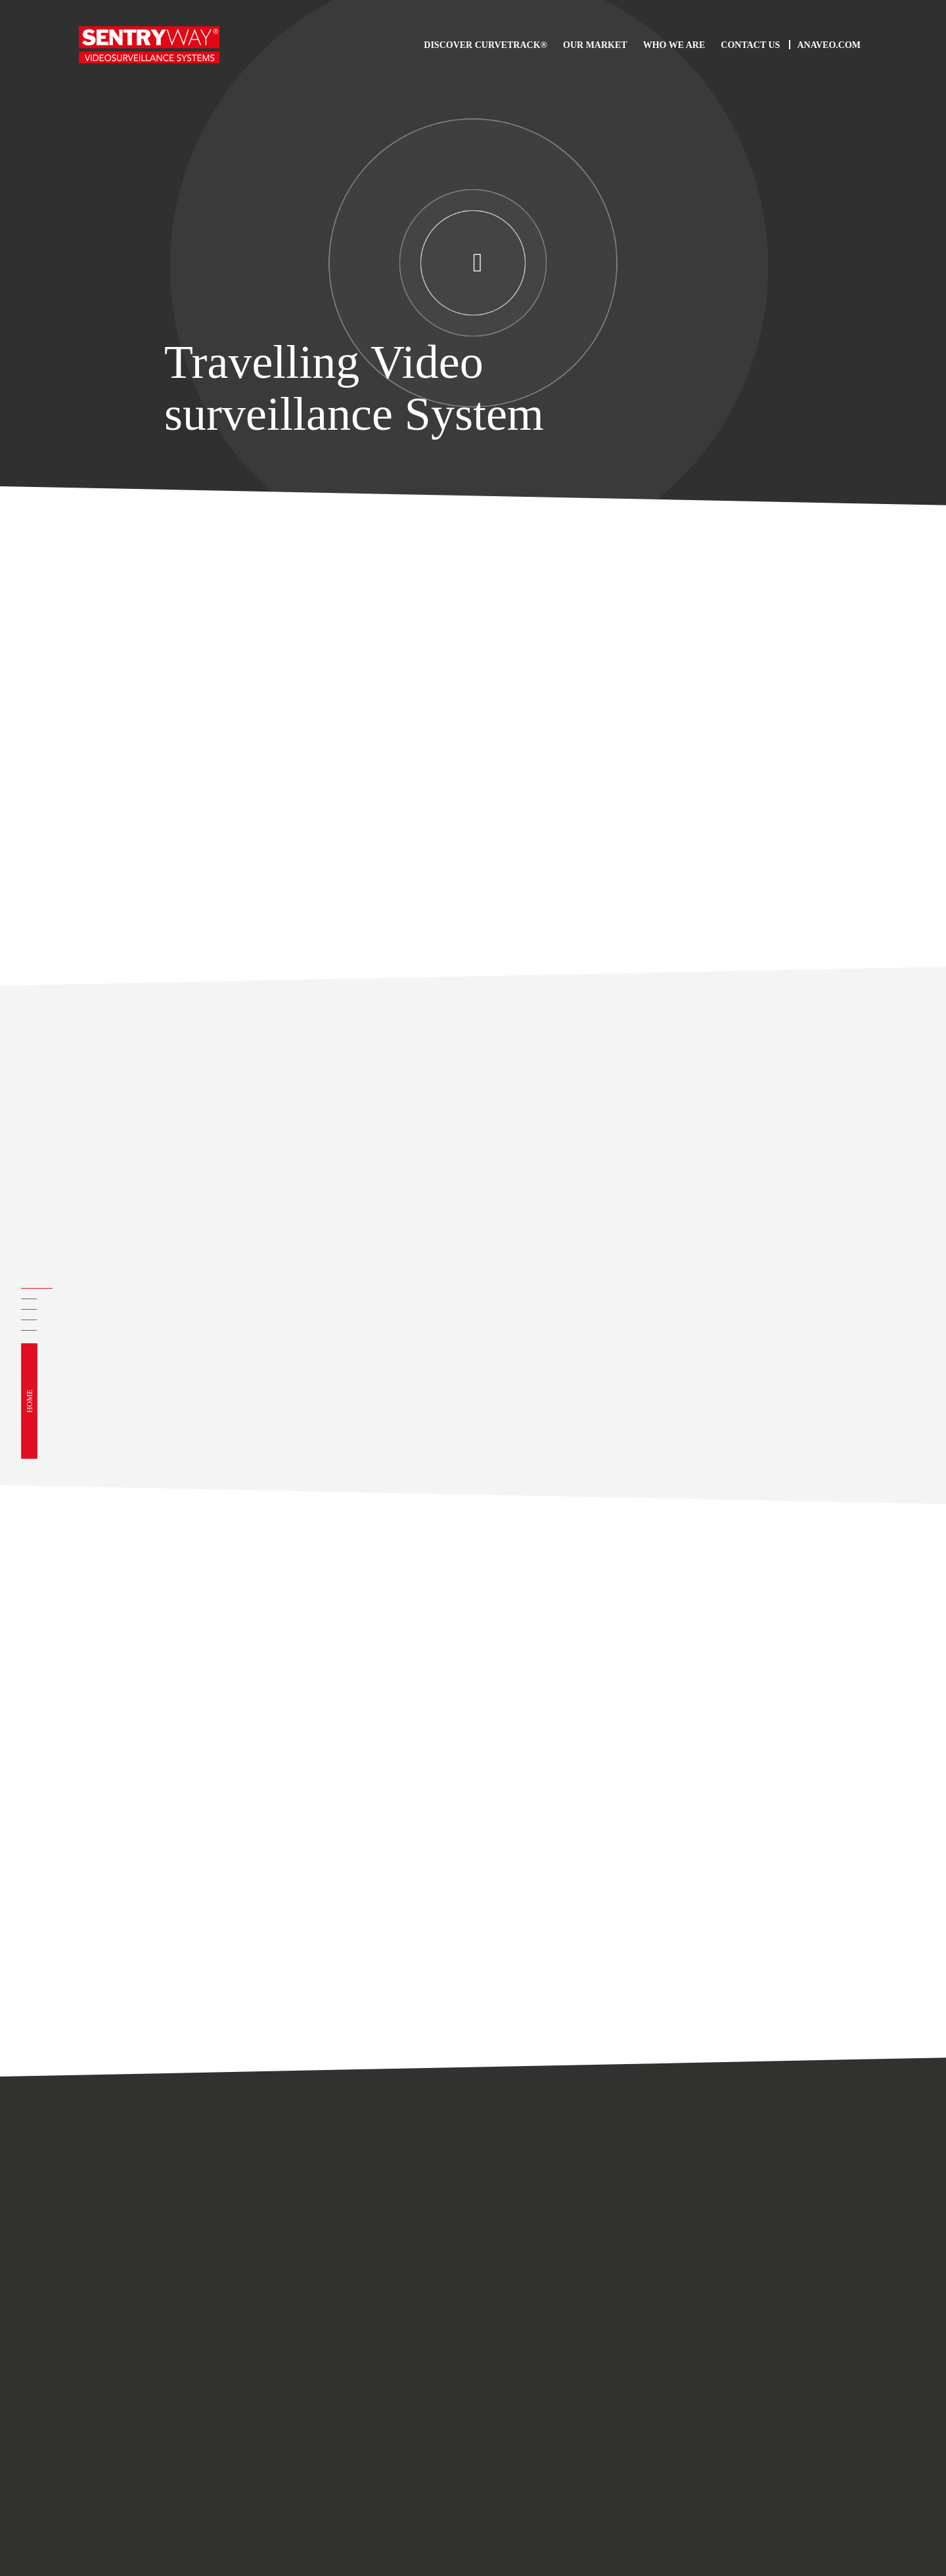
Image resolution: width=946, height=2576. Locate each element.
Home (29, 1400)
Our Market (595, 45)
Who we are (674, 45)
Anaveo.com (829, 45)
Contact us (750, 45)
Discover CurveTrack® (485, 45)
